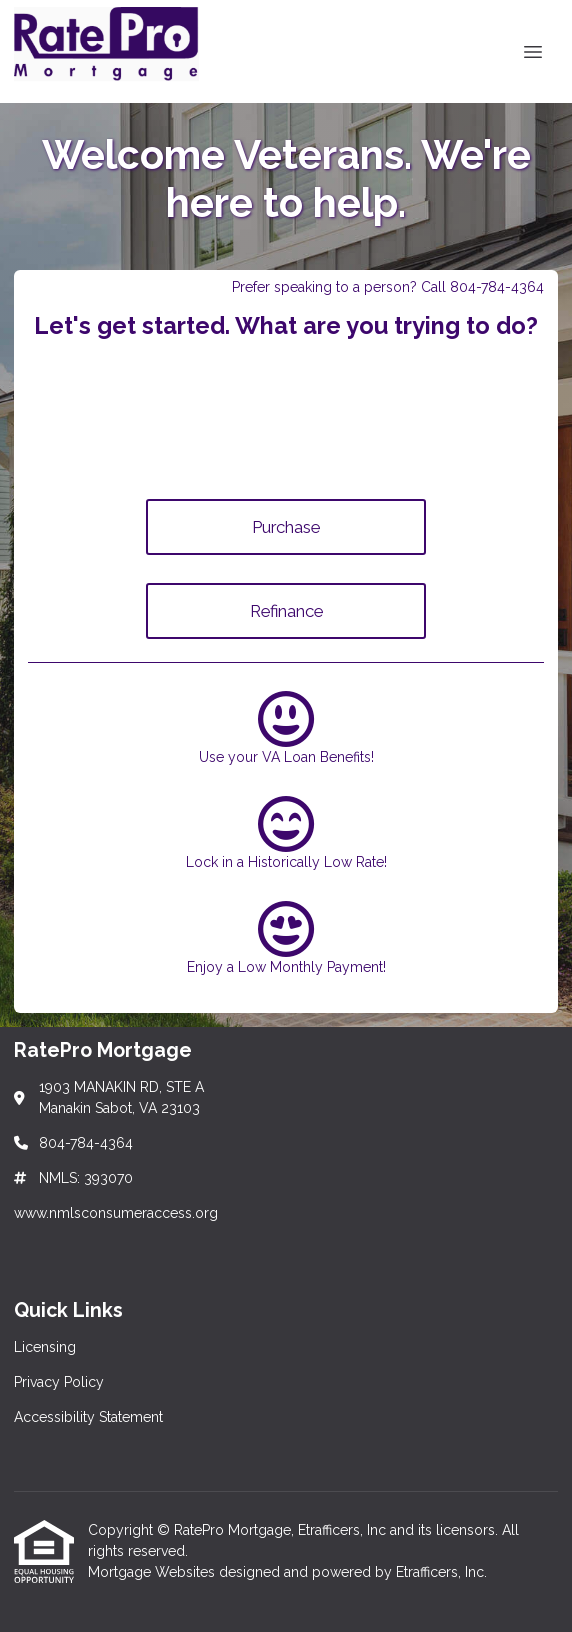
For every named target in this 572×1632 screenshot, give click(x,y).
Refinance (286, 611)
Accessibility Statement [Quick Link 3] (88, 1417)
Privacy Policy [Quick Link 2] (59, 1382)
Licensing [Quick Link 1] (45, 1347)
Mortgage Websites (153, 1572)
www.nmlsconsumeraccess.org (116, 1213)
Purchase (286, 527)
